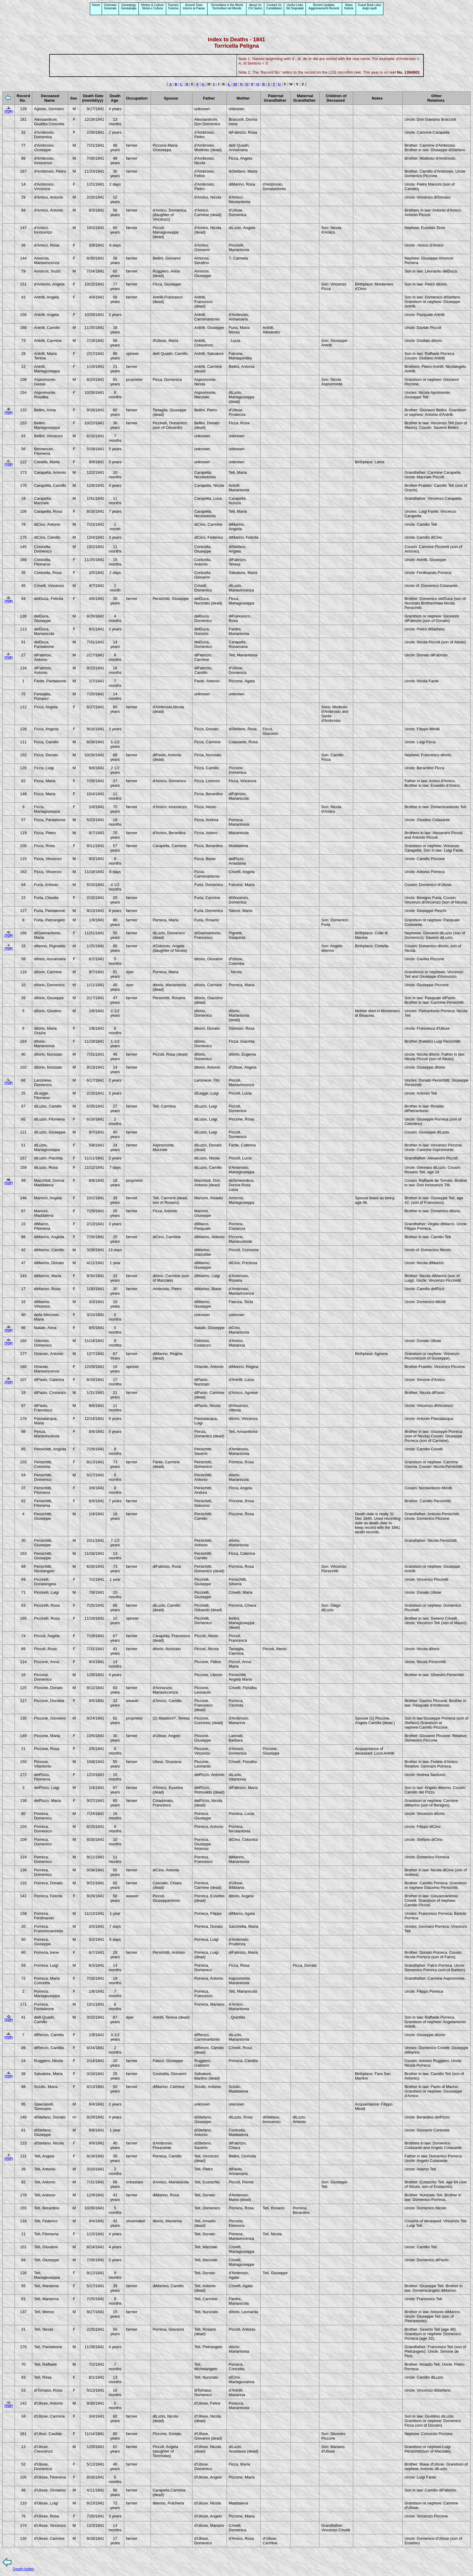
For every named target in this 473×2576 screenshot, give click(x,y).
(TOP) (9, 111)
